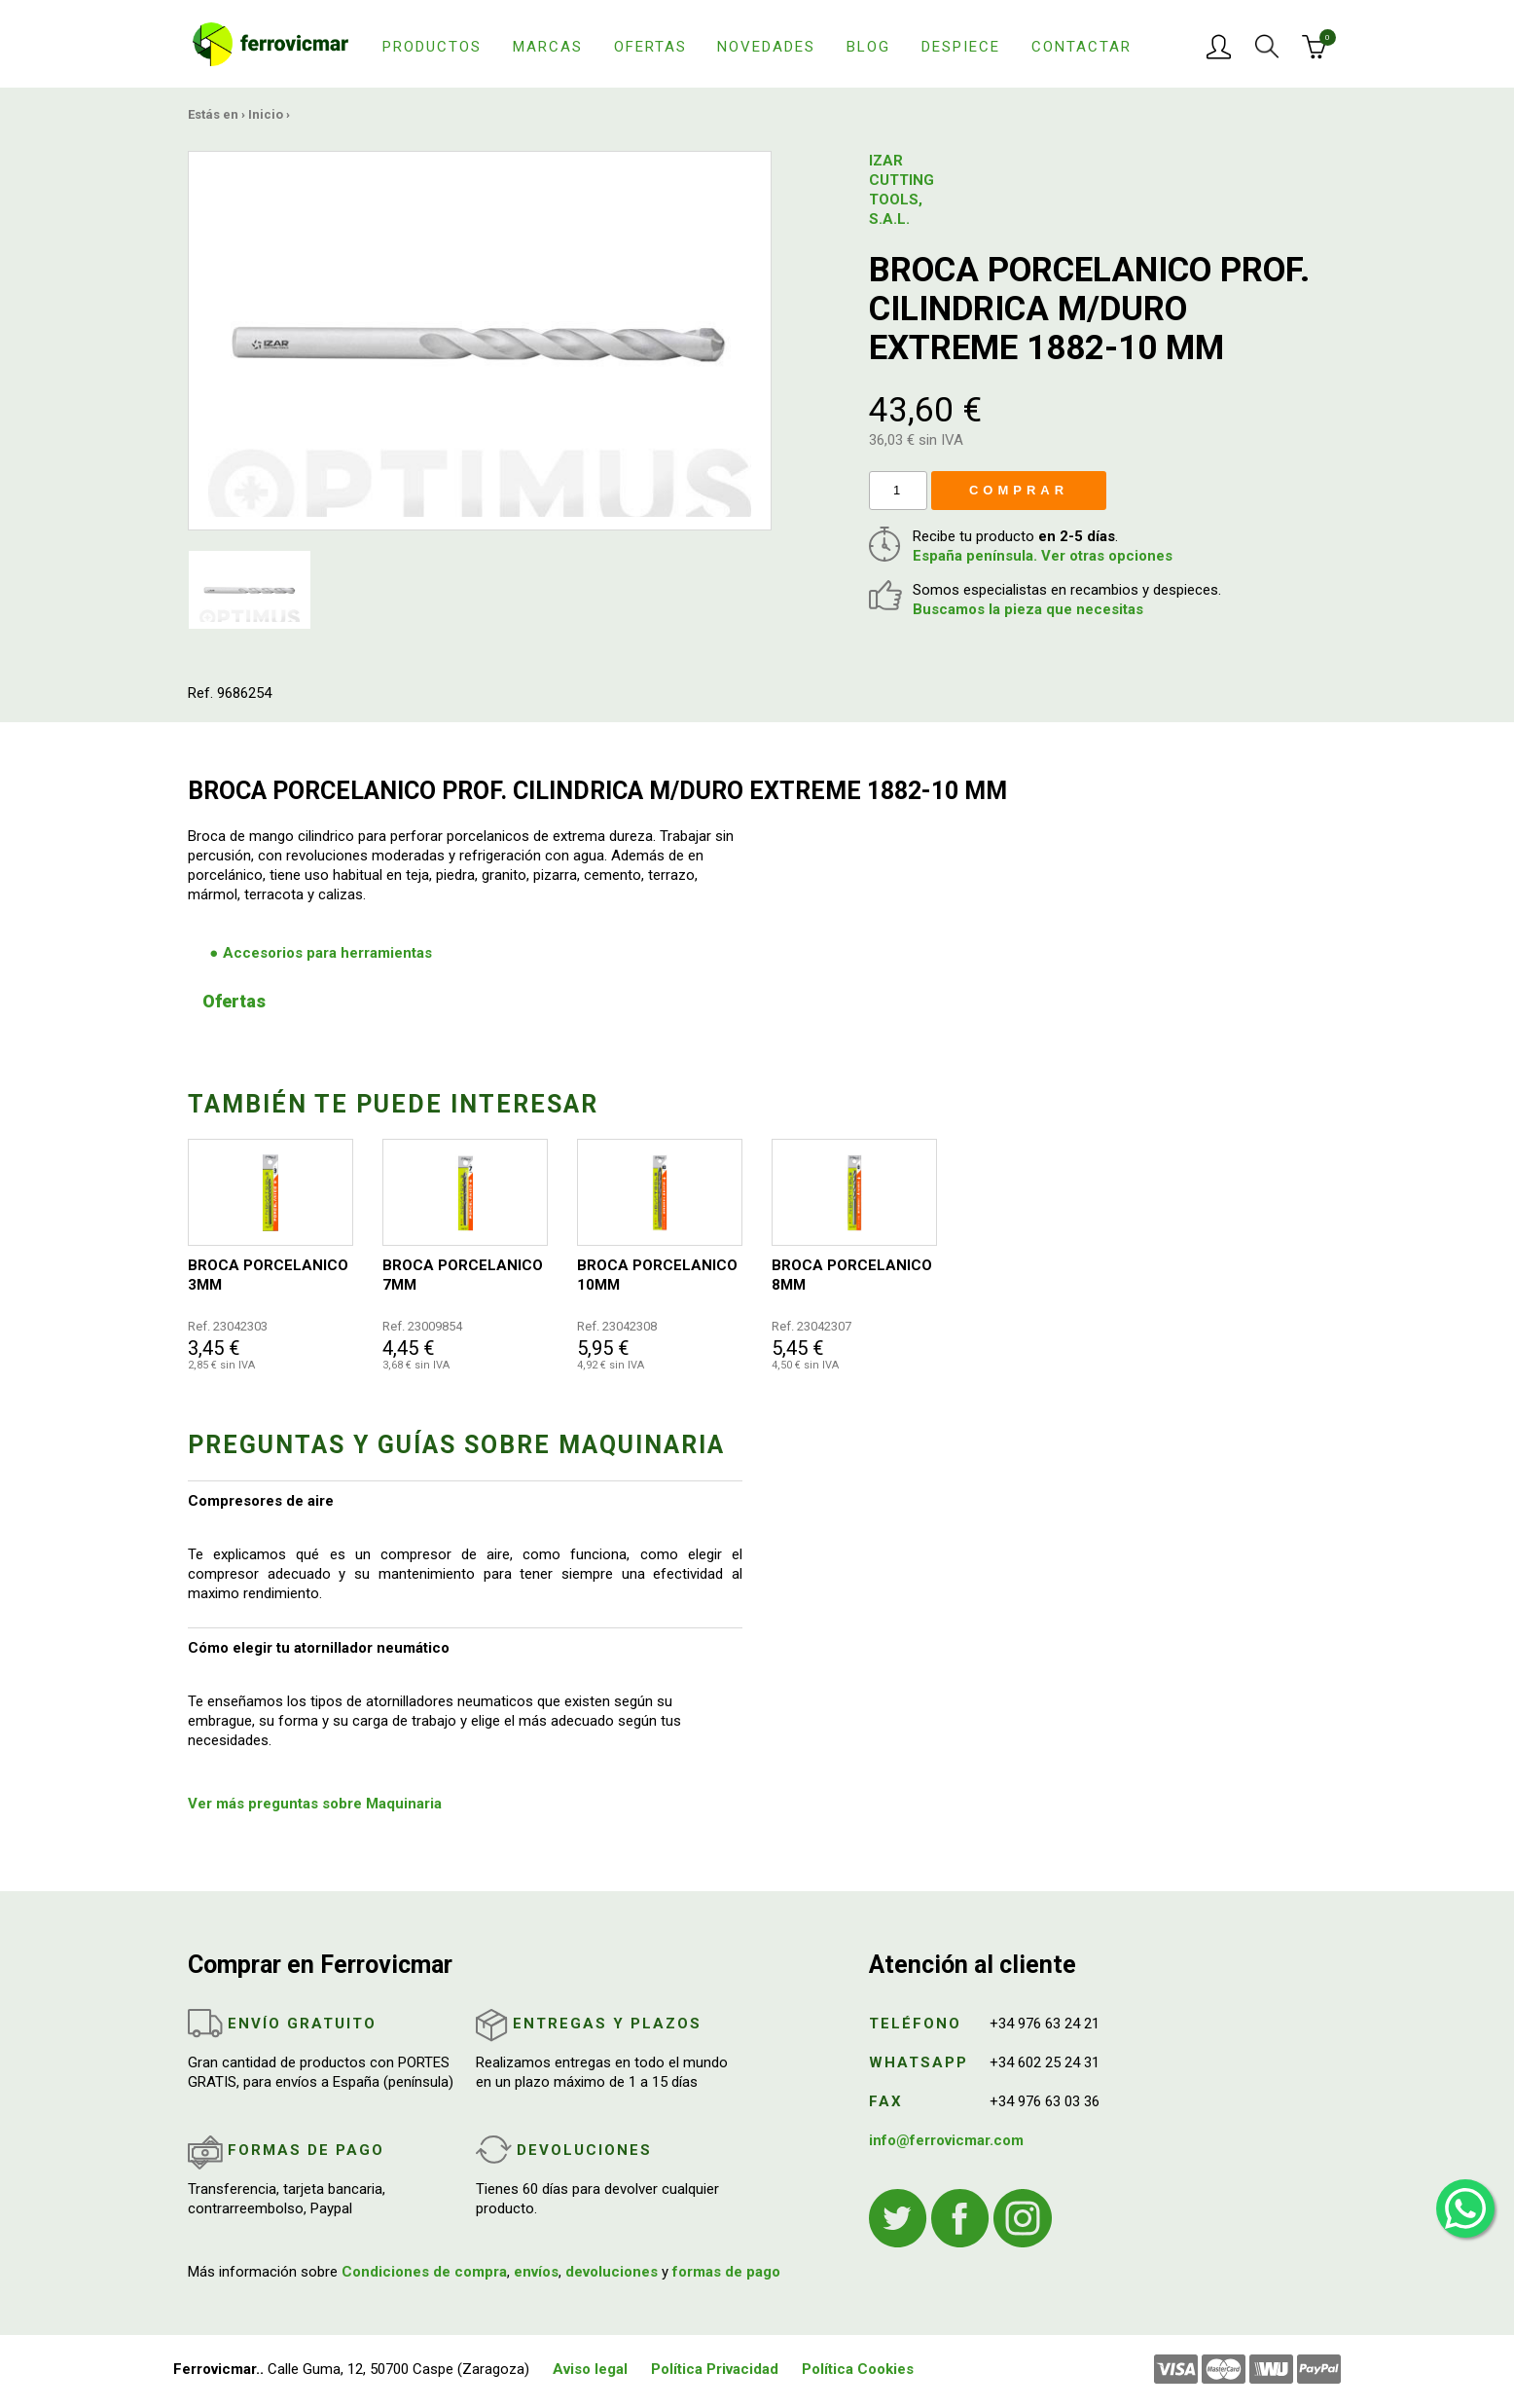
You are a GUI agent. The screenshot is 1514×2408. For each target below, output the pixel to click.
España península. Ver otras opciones (1042, 556)
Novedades (766, 46)
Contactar (1081, 46)
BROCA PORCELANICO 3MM (268, 1275)
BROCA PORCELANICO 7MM (462, 1275)
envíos (536, 2271)
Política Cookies (858, 2369)
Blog (868, 46)
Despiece (960, 46)
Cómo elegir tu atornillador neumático (319, 1648)
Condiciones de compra (424, 2271)
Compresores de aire (261, 1501)
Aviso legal (590, 2369)
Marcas (548, 46)
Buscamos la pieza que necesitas (1028, 609)
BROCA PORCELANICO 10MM (657, 1275)
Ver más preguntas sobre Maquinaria (315, 1803)
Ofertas (650, 46)
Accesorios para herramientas (327, 953)
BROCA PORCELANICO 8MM (852, 1275)
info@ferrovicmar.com (946, 2140)
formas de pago (726, 2271)
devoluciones (611, 2271)
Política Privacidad (714, 2369)
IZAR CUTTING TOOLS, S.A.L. (901, 190)
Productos (432, 46)
